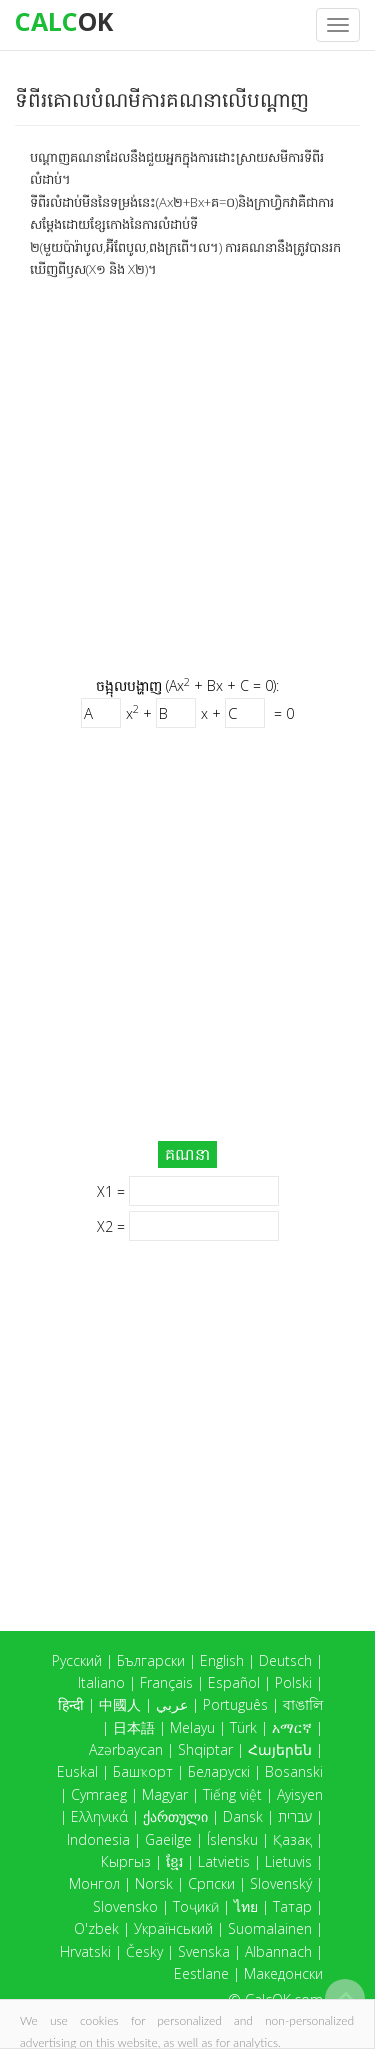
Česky (144, 1951)
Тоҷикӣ (196, 1906)
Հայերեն (280, 1749)
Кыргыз (126, 1861)
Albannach (278, 1951)
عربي (172, 1704)
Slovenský (281, 1883)
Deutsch (285, 1660)
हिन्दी (71, 1704)
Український (173, 1928)
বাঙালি (303, 1704)
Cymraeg (99, 1794)
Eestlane (201, 1973)
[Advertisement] (187, 477)
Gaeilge (168, 1839)
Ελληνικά (99, 1816)
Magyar (165, 1794)
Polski (293, 1682)
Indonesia (98, 1839)
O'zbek (96, 1928)
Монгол (94, 1883)
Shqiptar (205, 1749)
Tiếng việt (232, 1794)
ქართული (175, 1816)
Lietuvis (288, 1861)
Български (151, 1660)
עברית (295, 1816)
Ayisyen (300, 1794)
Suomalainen (270, 1928)
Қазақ (292, 1839)
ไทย (246, 1906)
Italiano (101, 1682)
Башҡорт (143, 1771)
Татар (292, 1906)
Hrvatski (85, 1951)
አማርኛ (292, 1727)
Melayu (192, 1727)
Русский (77, 1660)
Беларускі (219, 1771)
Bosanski (294, 1771)
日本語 (134, 1727)
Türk (243, 1727)
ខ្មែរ (174, 1861)
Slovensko (125, 1906)
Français (166, 1682)
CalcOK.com (284, 1999)
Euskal (77, 1771)
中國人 (120, 1704)
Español (234, 1682)
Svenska (204, 1951)
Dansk (243, 1816)
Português (235, 1704)
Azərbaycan (126, 1749)
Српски (211, 1883)
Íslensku (232, 1839)
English (222, 1660)
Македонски (283, 1973)
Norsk (154, 1883)
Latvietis (224, 1861)
